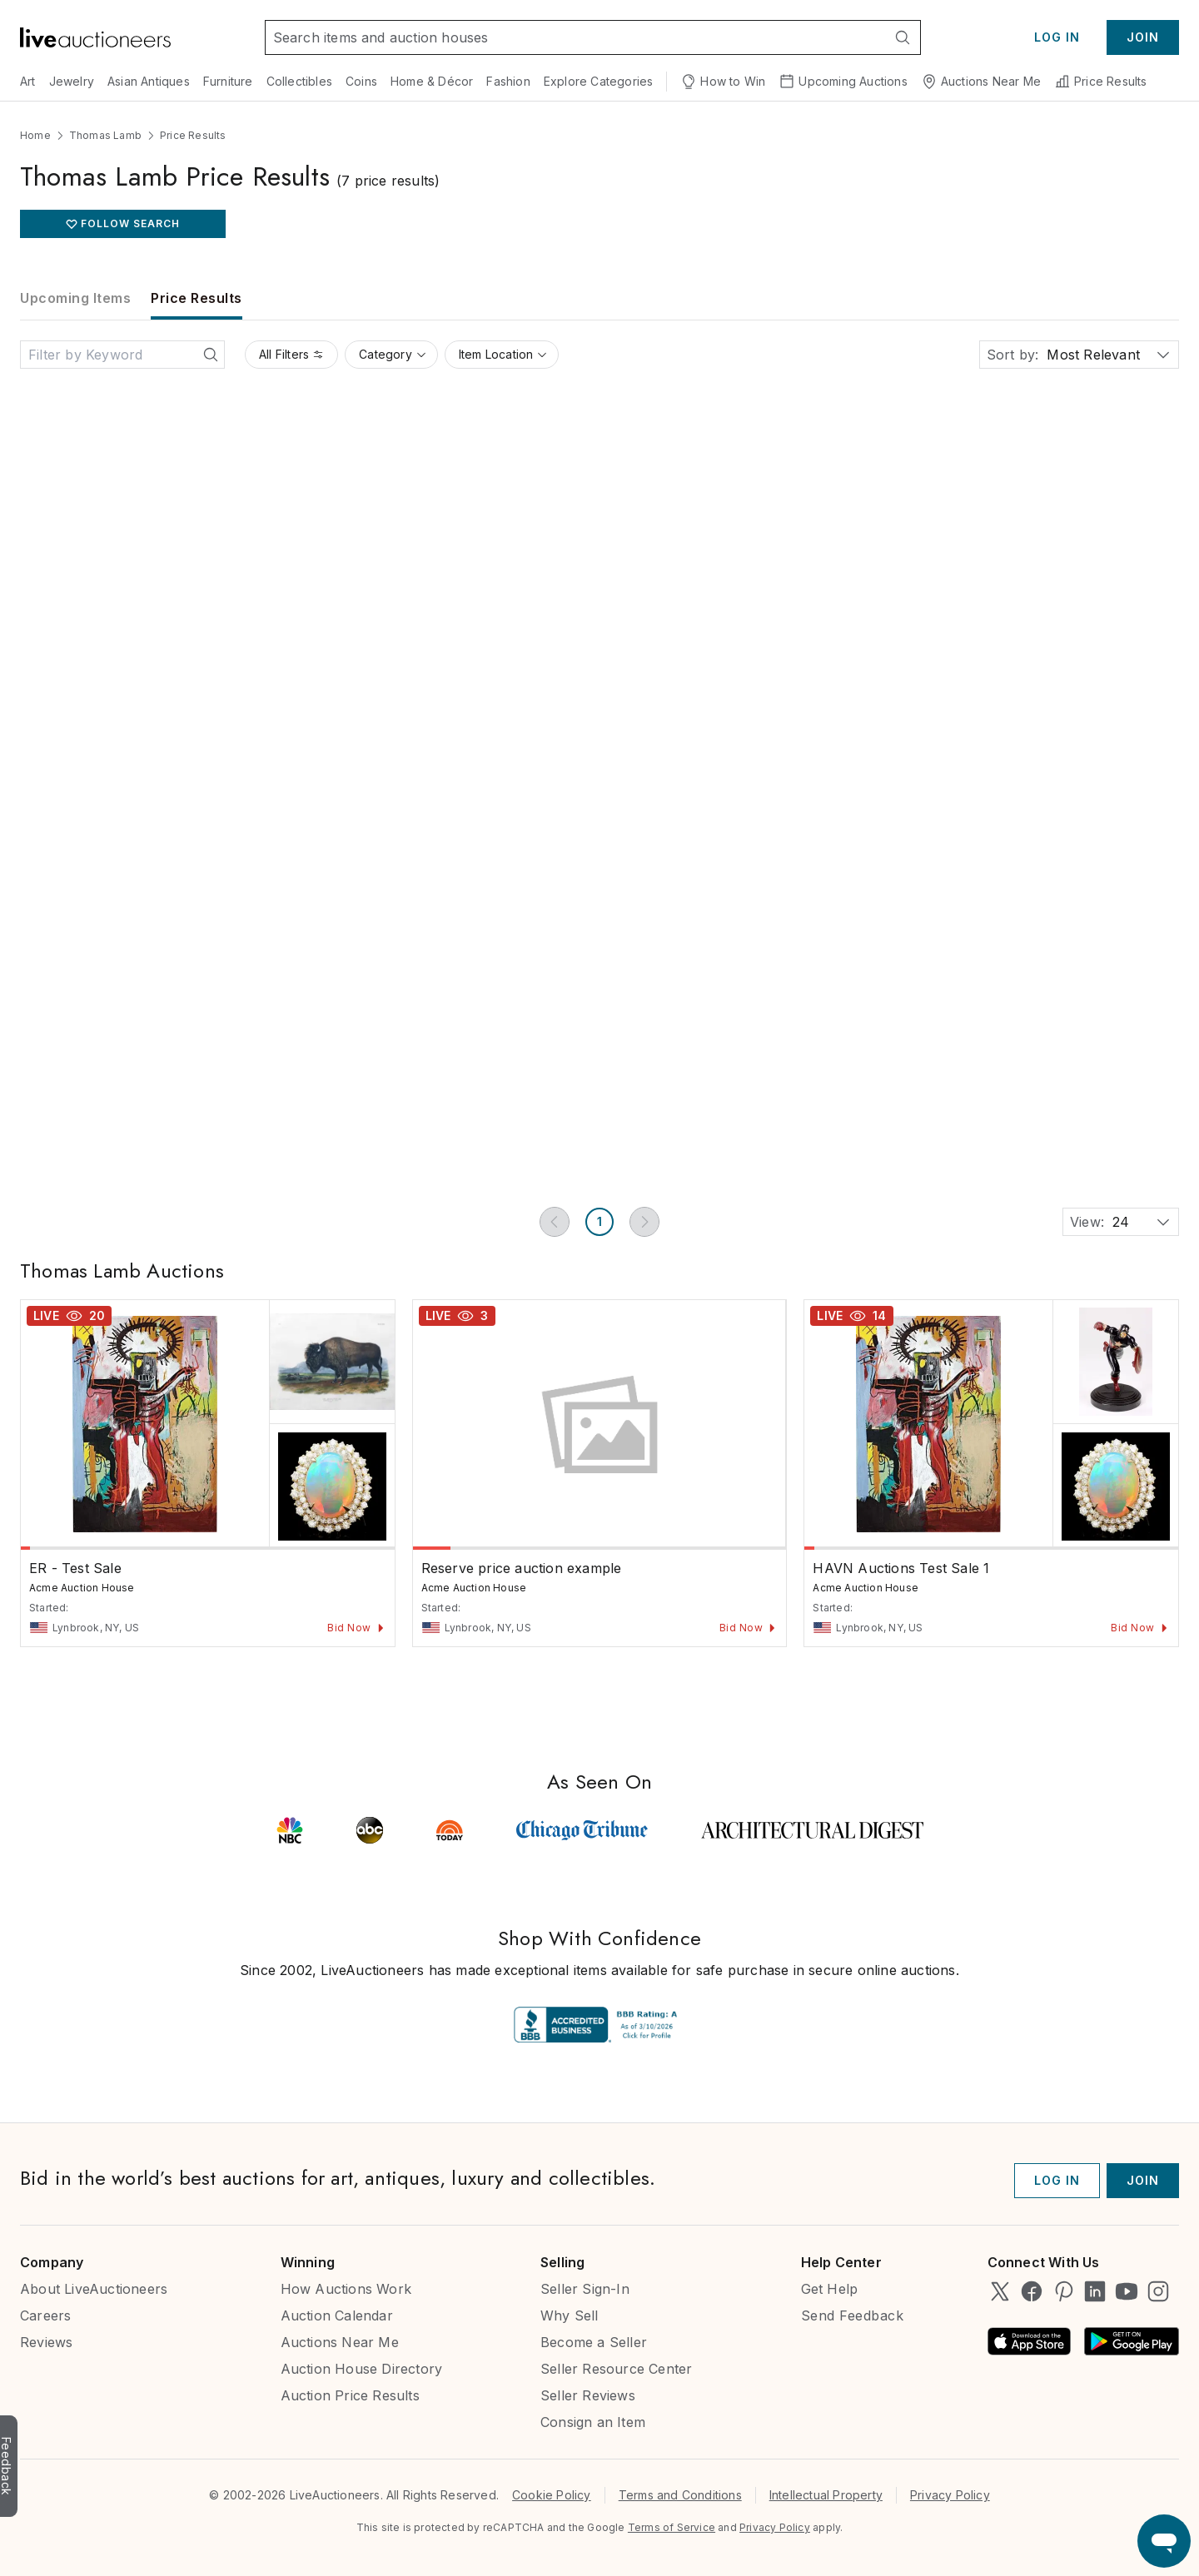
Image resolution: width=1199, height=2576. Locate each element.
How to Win (722, 81)
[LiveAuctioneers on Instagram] (1158, 2291)
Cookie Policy (551, 2495)
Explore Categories (599, 81)
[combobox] (1047, 355)
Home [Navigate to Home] (35, 135)
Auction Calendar (337, 2315)
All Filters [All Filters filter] (291, 354)
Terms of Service (671, 2527)
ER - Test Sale (75, 1568)
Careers (45, 2315)
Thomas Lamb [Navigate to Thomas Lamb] (105, 135)
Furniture (228, 81)
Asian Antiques (148, 81)
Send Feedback (852, 2315)
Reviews (46, 2342)
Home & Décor (432, 81)
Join (1143, 37)
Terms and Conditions (680, 2495)
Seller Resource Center (616, 2368)
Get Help (829, 2289)
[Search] (902, 37)
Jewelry (71, 81)
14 (879, 1315)
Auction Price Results (350, 2395)
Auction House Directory (362, 2368)
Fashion (508, 81)
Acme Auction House (82, 1587)
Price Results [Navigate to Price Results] (193, 135)
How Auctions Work (346, 2289)
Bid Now (356, 1627)
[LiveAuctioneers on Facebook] (1031, 2291)
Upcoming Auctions (843, 81)
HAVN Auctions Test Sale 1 (901, 1568)
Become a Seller (593, 2342)
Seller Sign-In (584, 2289)
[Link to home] (95, 37)
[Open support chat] (1164, 2541)
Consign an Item (592, 2422)
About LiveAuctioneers (93, 2289)
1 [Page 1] (599, 1221)
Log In (1057, 37)
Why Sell (569, 2315)
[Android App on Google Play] (1131, 2341)
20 (97, 1315)
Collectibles (299, 81)
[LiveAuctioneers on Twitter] (1000, 2291)
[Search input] (575, 37)
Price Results (1100, 81)
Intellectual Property (826, 2495)
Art (28, 81)
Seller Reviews (587, 2395)
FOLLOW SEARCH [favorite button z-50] (130, 223)
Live (46, 1315)
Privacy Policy (950, 2495)
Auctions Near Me (981, 81)
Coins (361, 81)
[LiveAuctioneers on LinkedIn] (1094, 2291)
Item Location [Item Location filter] (504, 354)
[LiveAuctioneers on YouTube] (1126, 2291)
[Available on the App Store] (1029, 2341)
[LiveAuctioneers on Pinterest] (1063, 2291)
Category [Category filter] (393, 354)
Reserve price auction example (521, 1568)
